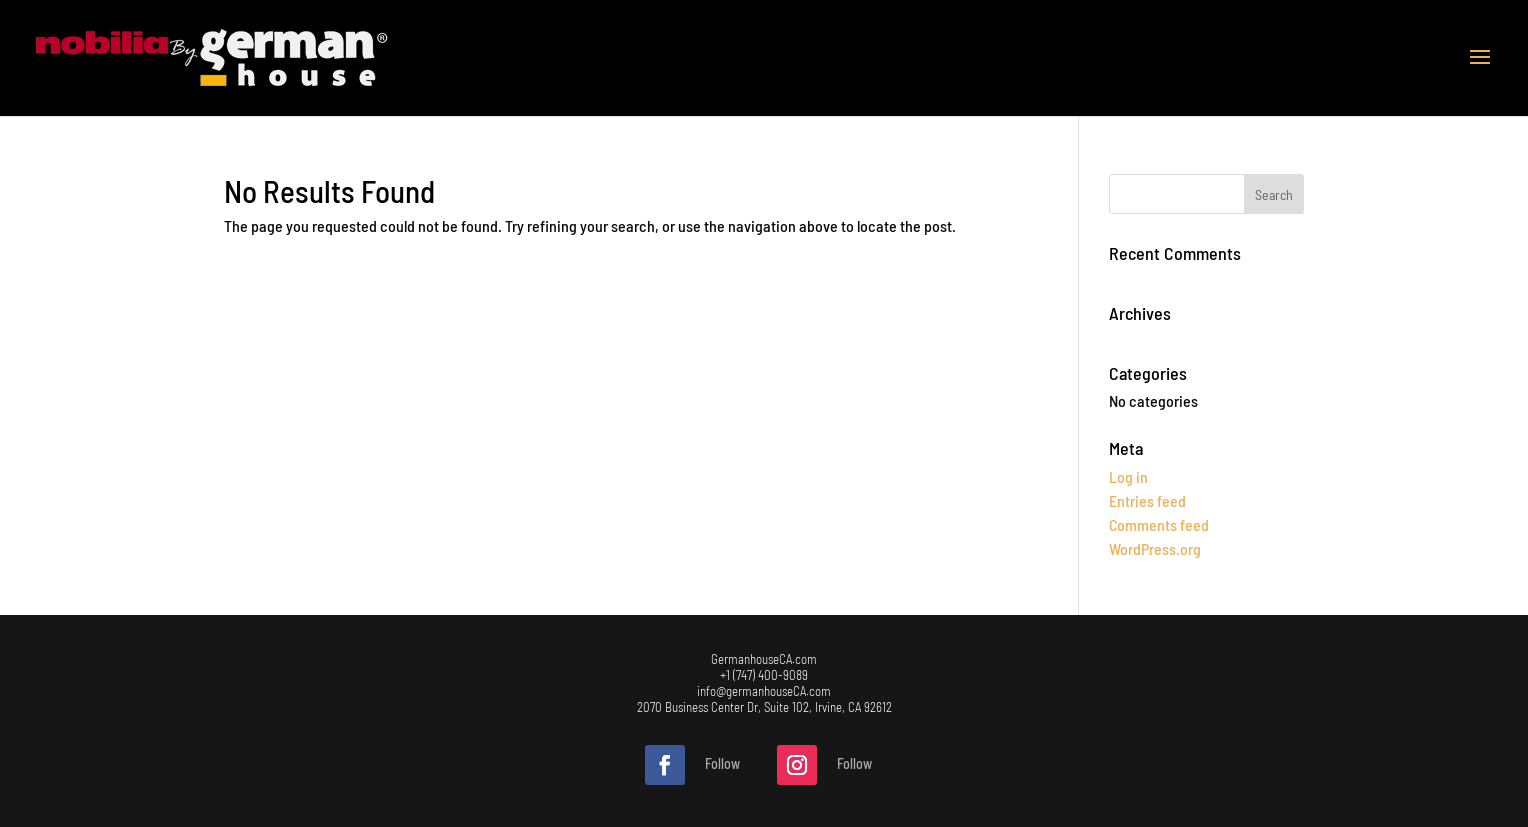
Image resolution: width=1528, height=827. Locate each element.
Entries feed (1147, 500)
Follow (722, 763)
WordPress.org (1155, 548)
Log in (1128, 476)
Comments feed (1159, 524)
